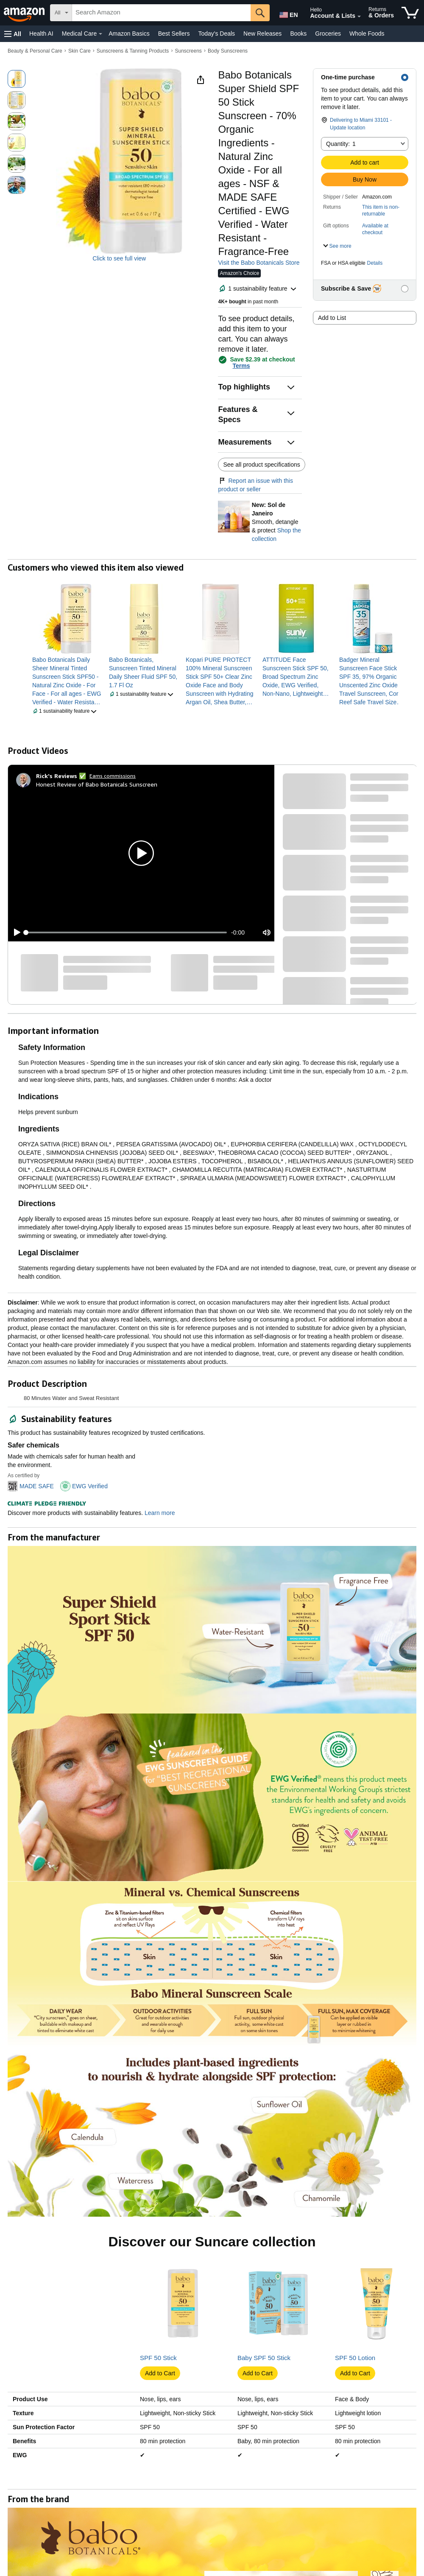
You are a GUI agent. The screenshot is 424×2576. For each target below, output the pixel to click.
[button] (12, 33)
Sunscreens (188, 51)
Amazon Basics (129, 33)
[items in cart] (410, 12)
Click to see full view (119, 258)
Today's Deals (216, 33)
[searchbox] (161, 13)
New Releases (262, 33)
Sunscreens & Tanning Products (133, 51)
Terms (241, 365)
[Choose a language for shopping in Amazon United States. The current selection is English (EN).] (286, 13)
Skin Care (79, 51)
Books (298, 33)
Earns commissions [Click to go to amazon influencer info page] (112, 776)
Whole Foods (366, 33)
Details (375, 263)
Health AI (41, 33)
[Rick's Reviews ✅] (61, 776)
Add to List (332, 317)
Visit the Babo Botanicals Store (258, 262)
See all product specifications (261, 464)
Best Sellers (174, 33)
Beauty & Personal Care (35, 51)
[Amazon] (25, 12)
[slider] (126, 932)
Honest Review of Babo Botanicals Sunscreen (96, 784)
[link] (67, 680)
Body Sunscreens (228, 51)
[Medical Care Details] (100, 34)
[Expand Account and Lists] (359, 16)
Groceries (328, 33)
